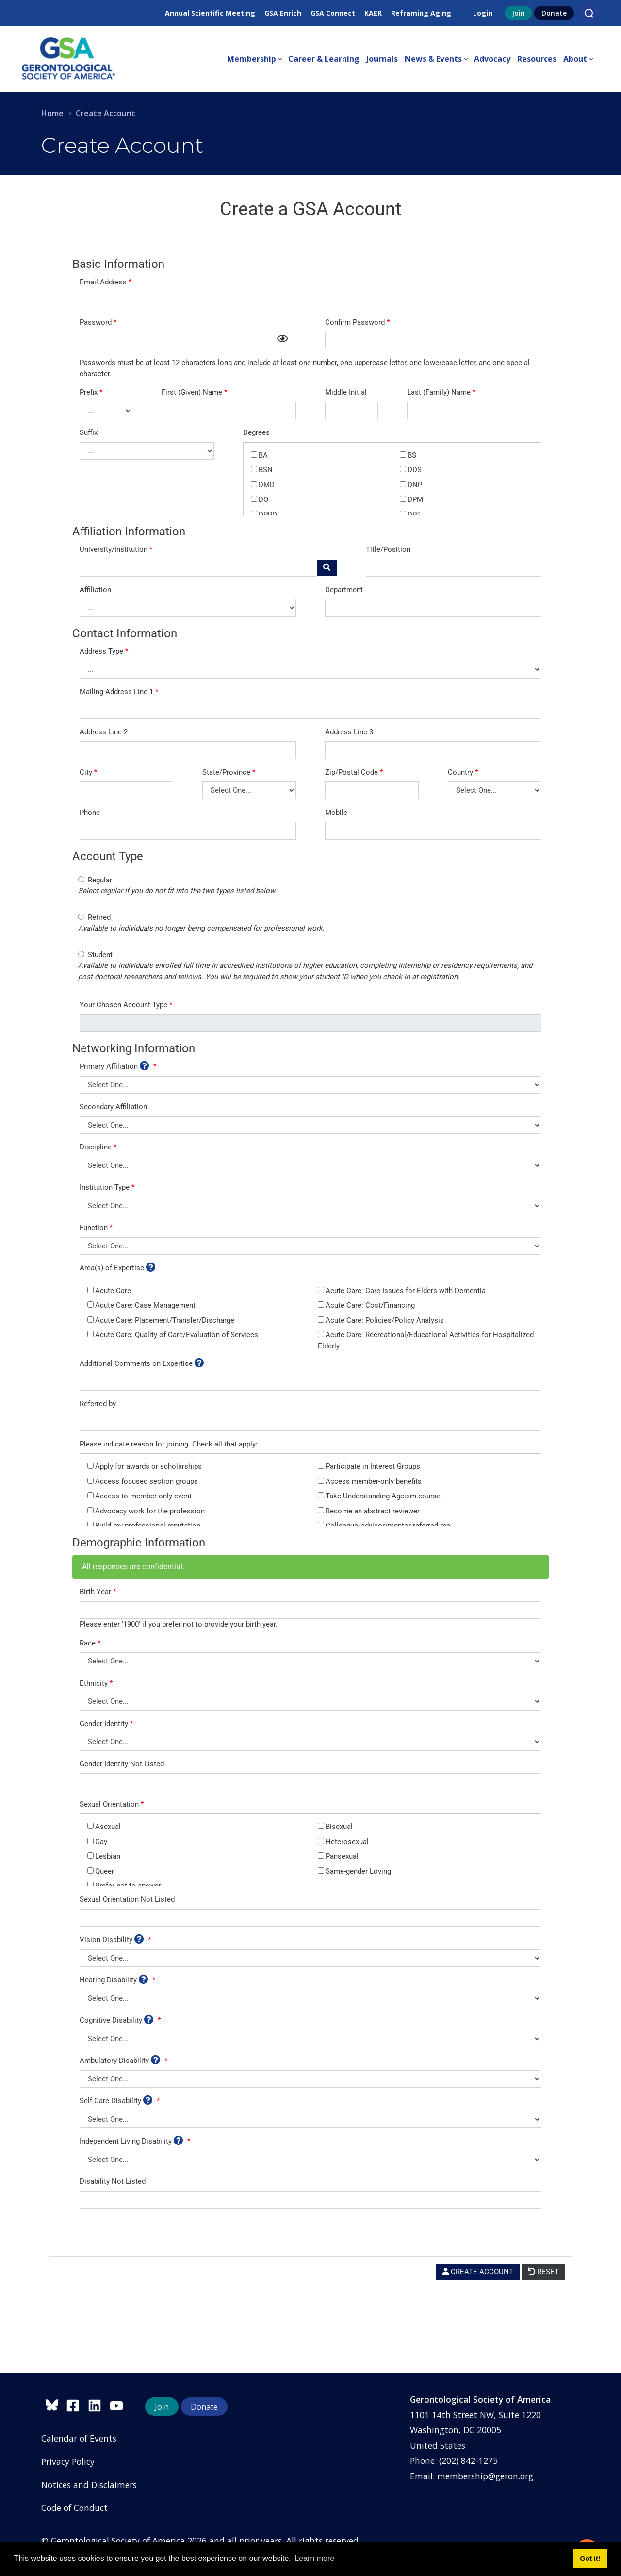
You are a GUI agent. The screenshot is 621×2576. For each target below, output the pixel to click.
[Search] (589, 13)
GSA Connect (332, 12)
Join (518, 12)
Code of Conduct (74, 2507)
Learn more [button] (314, 2558)
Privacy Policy (68, 2461)
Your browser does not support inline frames (310, 1271)
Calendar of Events (78, 2438)
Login (482, 12)
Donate (554, 12)
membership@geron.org (485, 2476)
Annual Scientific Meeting (210, 12)
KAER (373, 12)
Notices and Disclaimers (89, 2485)
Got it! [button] (590, 2558)
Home (52, 113)
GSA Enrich (282, 12)
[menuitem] (257, 59)
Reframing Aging (421, 12)
